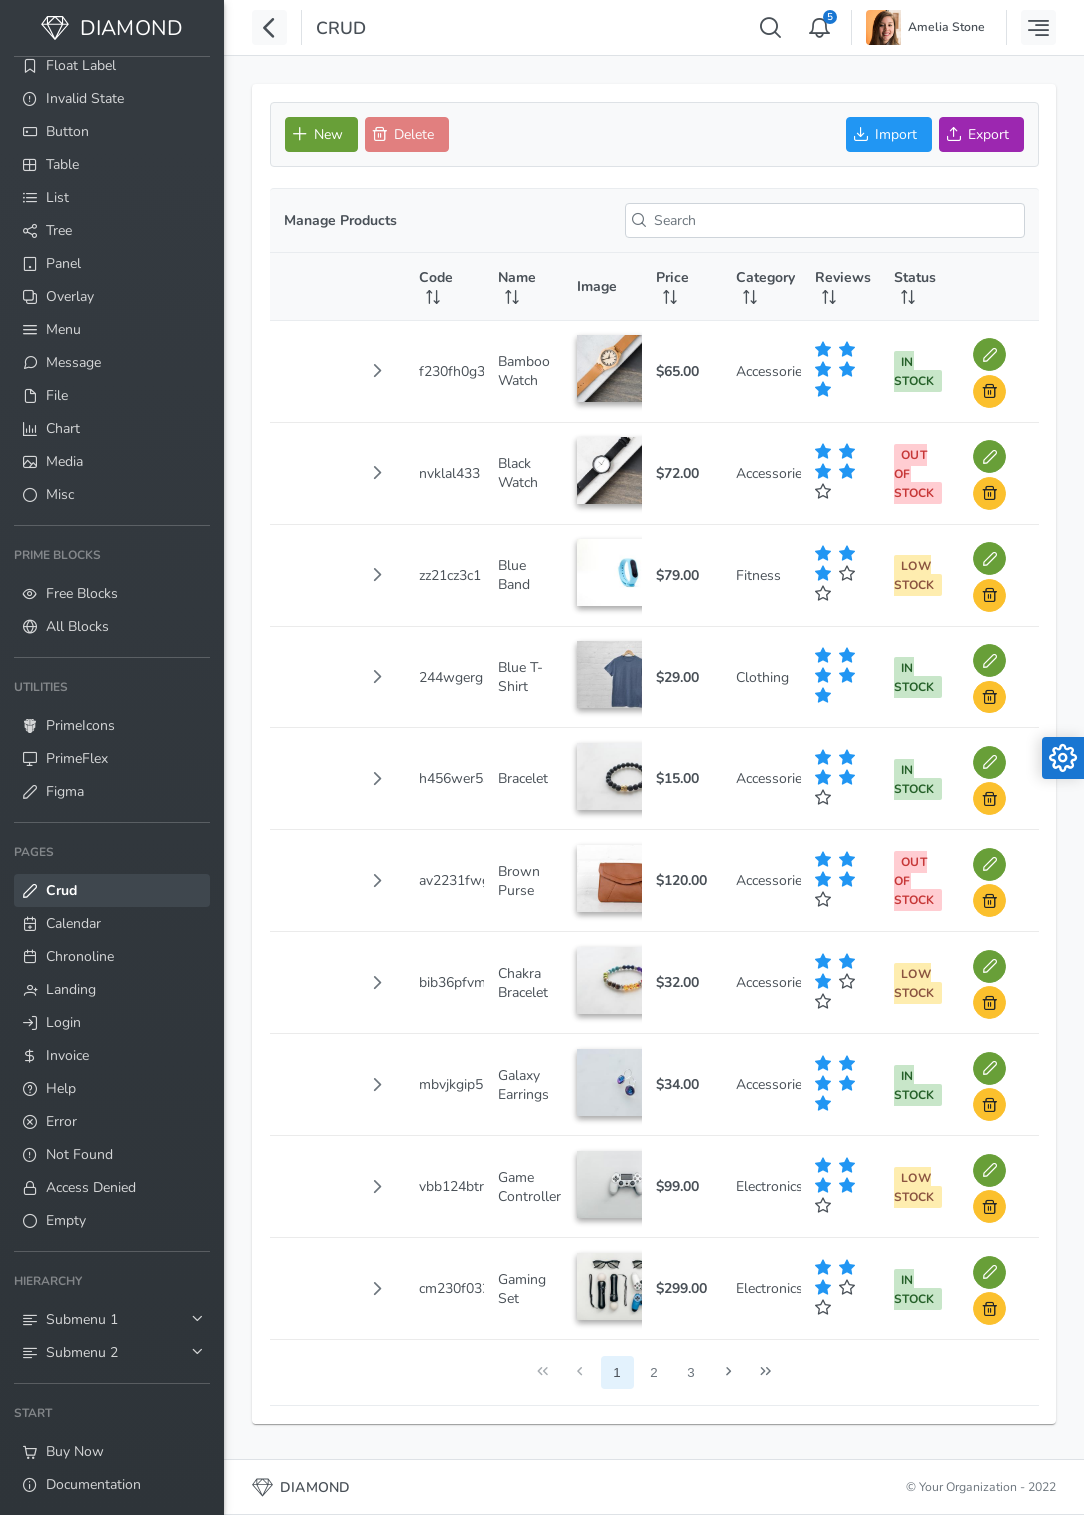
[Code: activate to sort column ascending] (444, 287)
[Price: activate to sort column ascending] (681, 287)
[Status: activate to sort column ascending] (919, 287)
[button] (377, 371)
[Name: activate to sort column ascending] (523, 287)
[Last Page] (765, 1372)
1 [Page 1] (616, 1372)
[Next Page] (728, 1372)
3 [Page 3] (690, 1372)
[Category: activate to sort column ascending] (761, 287)
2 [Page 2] (653, 1372)
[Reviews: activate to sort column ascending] (840, 287)
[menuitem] (112, 65)
